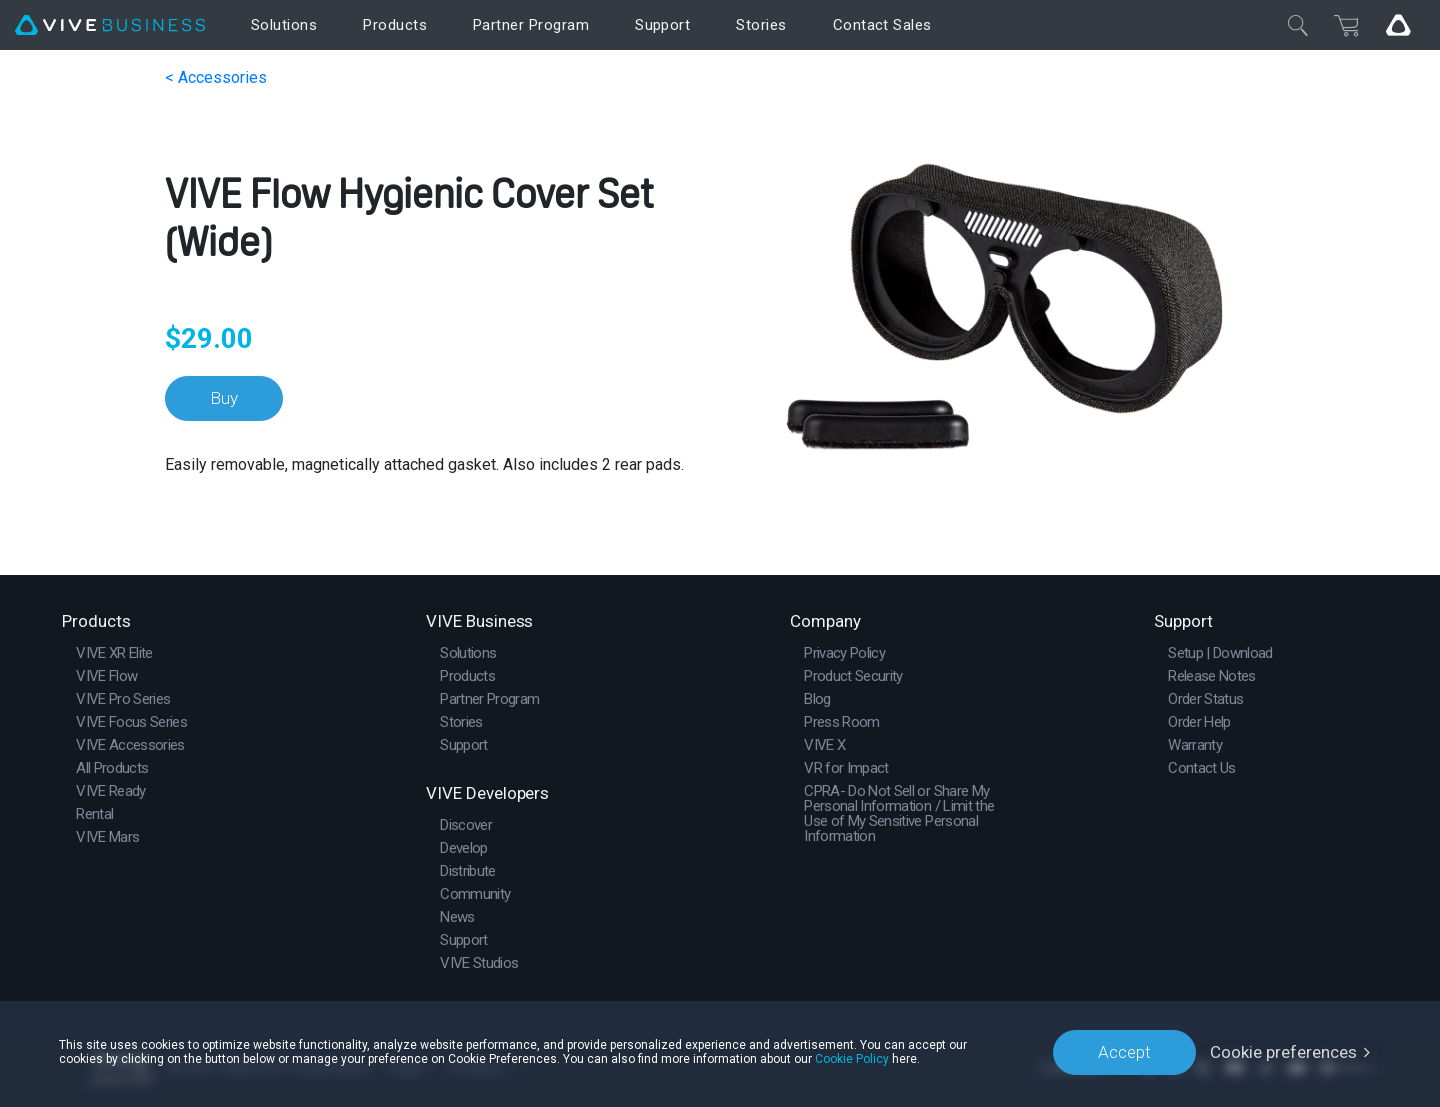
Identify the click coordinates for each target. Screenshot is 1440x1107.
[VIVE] (110, 25)
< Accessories (216, 77)
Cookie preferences (1283, 1052)
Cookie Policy (852, 1059)
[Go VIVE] (1398, 25)
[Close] (1298, 25)
